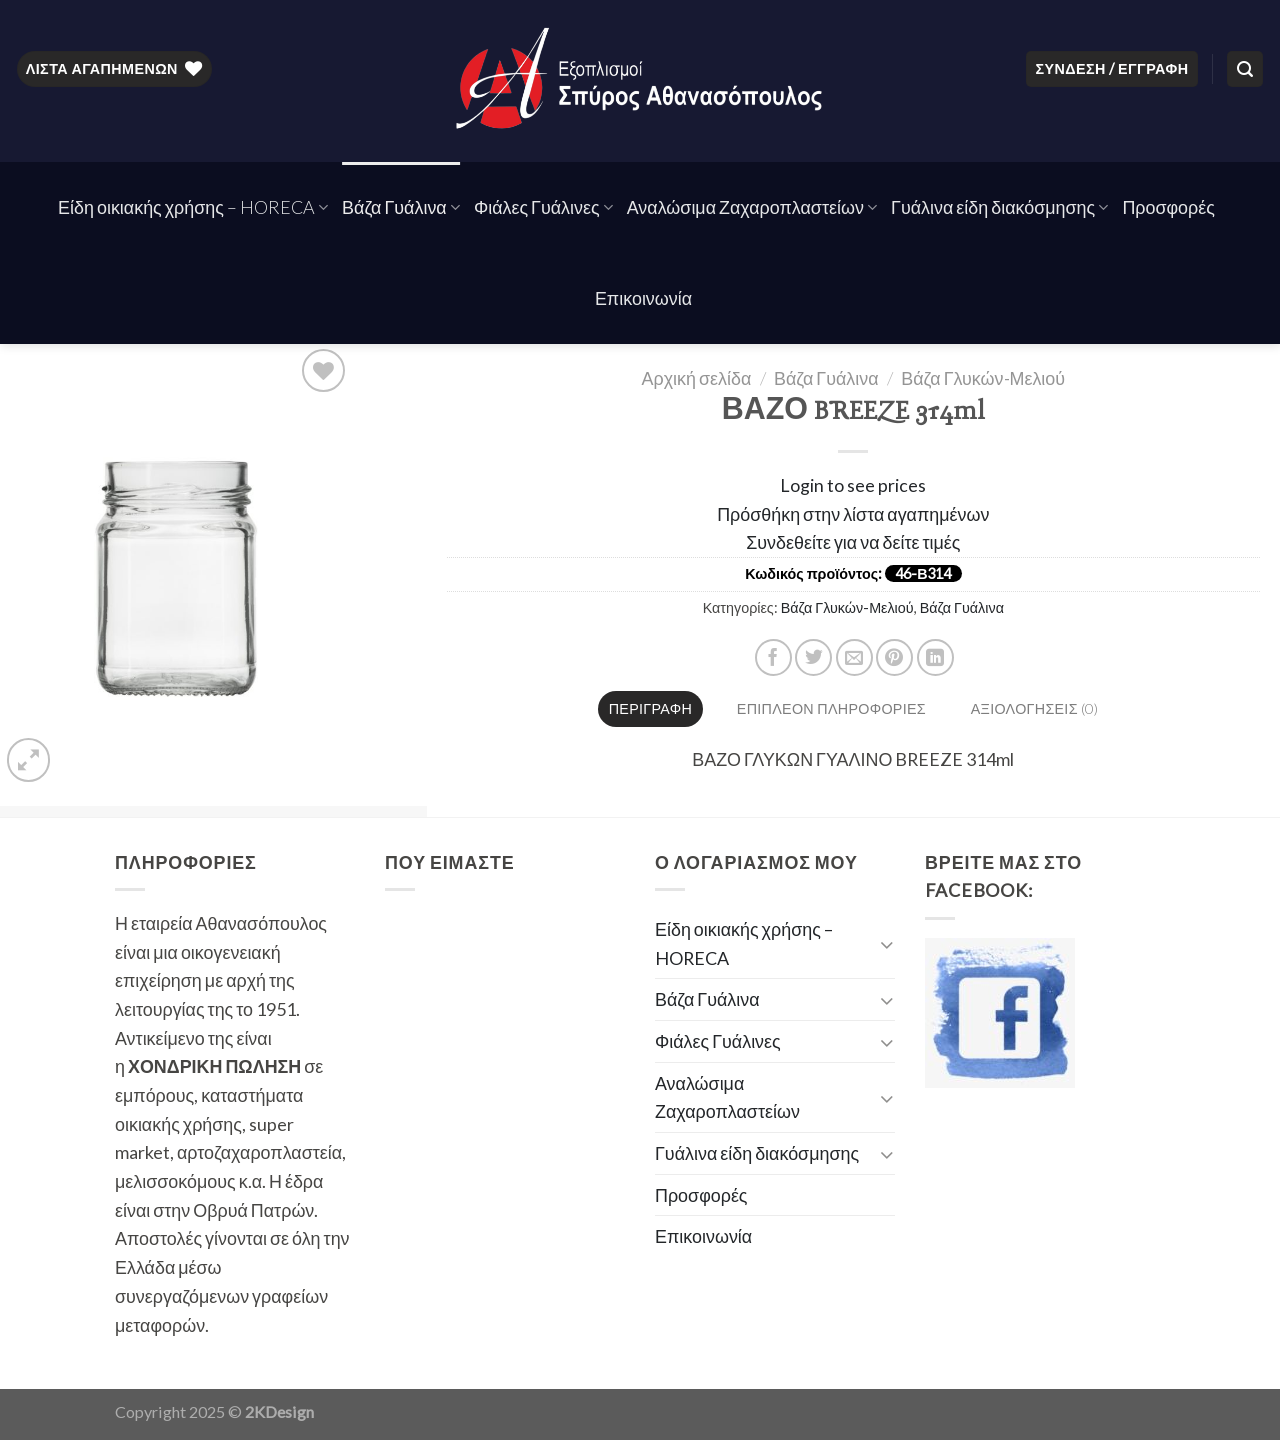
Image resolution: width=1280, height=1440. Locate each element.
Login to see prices (853, 485)
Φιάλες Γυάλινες (543, 207)
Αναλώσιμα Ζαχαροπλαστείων (752, 207)
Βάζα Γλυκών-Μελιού (983, 378)
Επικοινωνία (643, 298)
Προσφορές (1168, 207)
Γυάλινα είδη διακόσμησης (999, 207)
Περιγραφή (650, 708)
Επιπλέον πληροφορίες (831, 708)
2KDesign (279, 1411)
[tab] (650, 709)
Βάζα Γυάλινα (401, 207)
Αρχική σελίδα (697, 378)
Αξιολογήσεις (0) (1034, 708)
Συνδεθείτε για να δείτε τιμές (853, 542)
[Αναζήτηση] (1245, 69)
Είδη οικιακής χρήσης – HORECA (193, 207)
